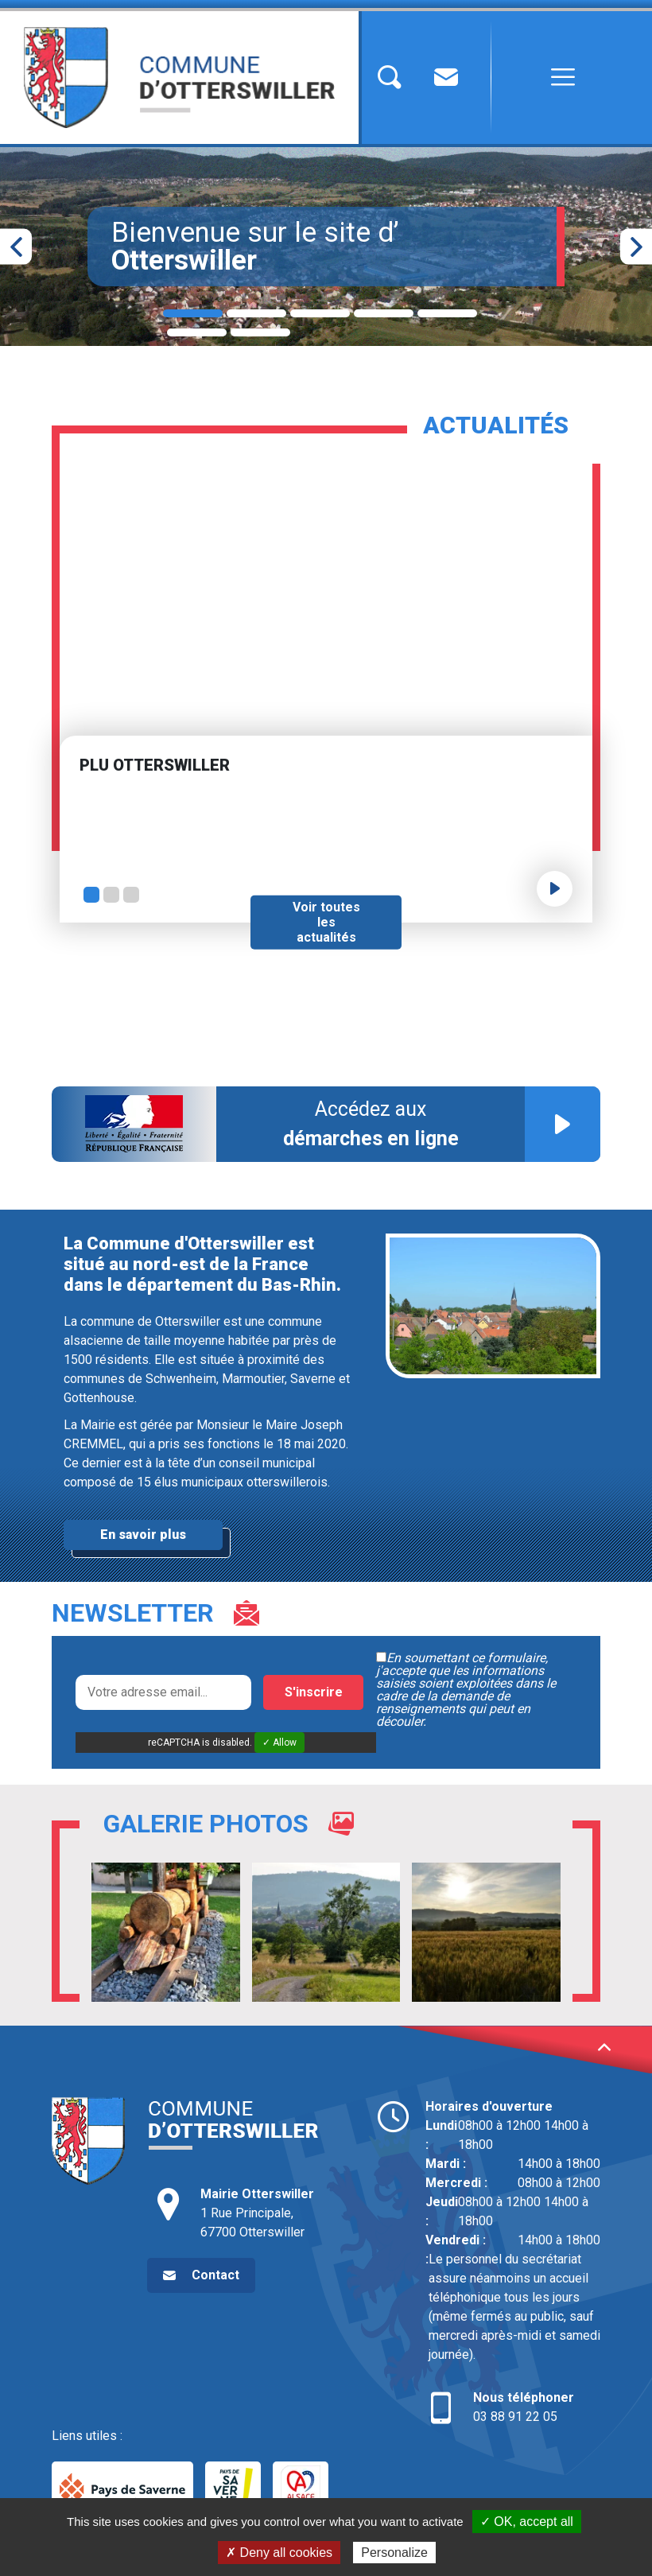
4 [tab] (383, 313)
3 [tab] (320, 313)
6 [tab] (197, 332)
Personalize (394, 2552)
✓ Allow (279, 1742)
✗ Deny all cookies (279, 2552)
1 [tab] (193, 313)
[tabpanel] (326, 246)
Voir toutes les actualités (326, 922)
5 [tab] (447, 313)
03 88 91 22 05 (512, 2406)
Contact (215, 2275)
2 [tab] (256, 313)
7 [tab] (260, 332)
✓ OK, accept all (526, 2521)
